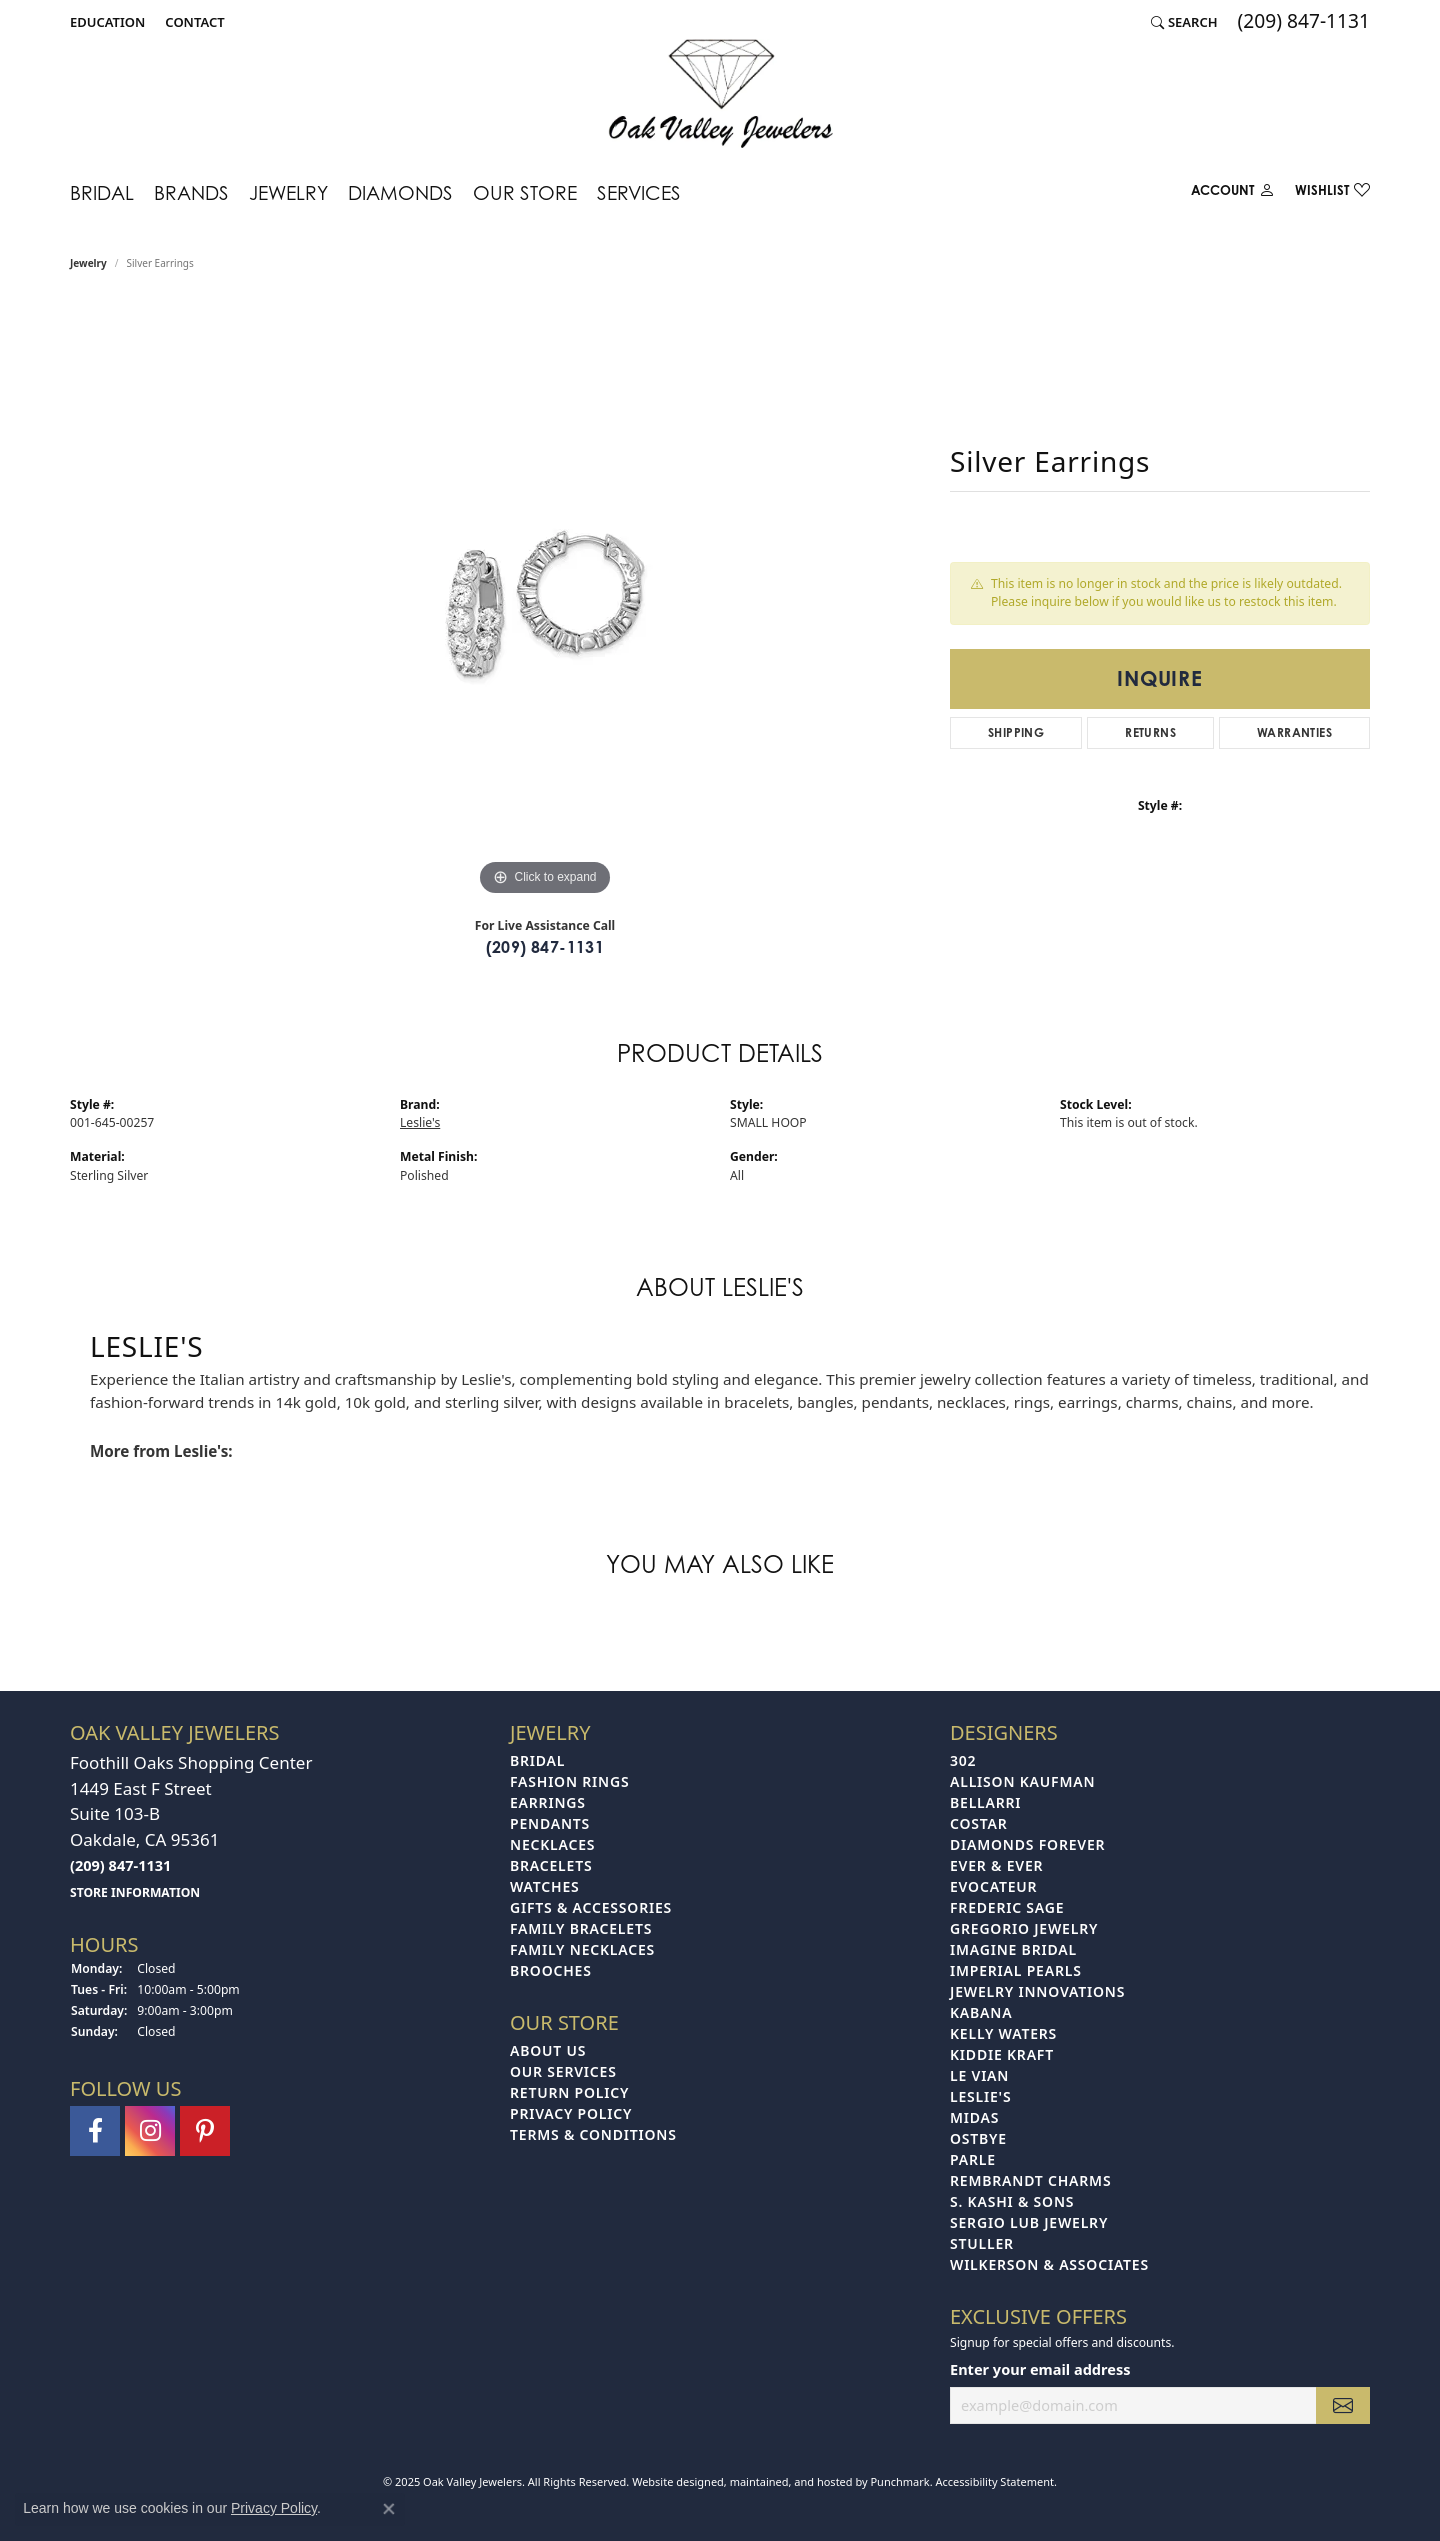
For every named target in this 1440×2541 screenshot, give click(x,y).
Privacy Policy (274, 2508)
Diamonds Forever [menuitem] (1027, 1844)
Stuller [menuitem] (982, 2243)
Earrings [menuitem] (548, 1802)
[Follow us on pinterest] (205, 2130)
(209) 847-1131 (545, 947)
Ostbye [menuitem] (978, 2138)
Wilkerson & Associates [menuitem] (1049, 2264)
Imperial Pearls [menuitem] (1016, 1970)
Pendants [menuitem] (550, 1823)
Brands (191, 192)
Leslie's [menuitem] (980, 2096)
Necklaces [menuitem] (552, 1844)
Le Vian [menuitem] (979, 2075)
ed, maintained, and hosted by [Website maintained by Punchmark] (791, 2480)
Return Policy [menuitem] (569, 2092)
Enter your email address (1040, 2368)
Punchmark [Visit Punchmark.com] (899, 2480)
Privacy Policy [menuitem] (571, 2113)
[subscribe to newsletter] (1343, 2405)
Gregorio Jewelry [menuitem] (1024, 1928)
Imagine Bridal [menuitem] (1013, 1949)
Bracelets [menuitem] (551, 1865)
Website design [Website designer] (671, 2480)
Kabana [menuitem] (981, 2012)
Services (639, 192)
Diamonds (400, 192)
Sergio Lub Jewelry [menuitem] (1029, 2222)
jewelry (88, 263)
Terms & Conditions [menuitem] (593, 2134)
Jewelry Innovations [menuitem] (1037, 1991)
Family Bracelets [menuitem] (581, 1928)
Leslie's (420, 1122)
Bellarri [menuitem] (985, 1802)
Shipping (1016, 732)
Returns (1150, 732)
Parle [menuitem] (973, 2159)
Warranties (1294, 732)
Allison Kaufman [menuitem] (1022, 1781)
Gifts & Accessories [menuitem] (591, 1907)
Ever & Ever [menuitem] (996, 1865)
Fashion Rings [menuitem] (569, 1781)
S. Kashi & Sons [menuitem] (1012, 2201)
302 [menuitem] (963, 1760)
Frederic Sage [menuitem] (1007, 1907)
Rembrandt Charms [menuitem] (1030, 2180)
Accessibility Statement (994, 2480)
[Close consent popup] (389, 2509)
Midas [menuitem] (974, 2117)
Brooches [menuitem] (551, 1970)
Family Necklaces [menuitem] (582, 1949)
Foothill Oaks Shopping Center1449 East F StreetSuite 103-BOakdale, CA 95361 (191, 1826)
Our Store (525, 192)
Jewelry (288, 192)
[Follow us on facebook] (95, 2130)
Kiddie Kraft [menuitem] (1002, 2054)
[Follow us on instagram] (150, 2130)
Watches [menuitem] (545, 1886)
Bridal (102, 192)
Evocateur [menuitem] (993, 1886)
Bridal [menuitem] (537, 1760)
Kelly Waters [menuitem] (1003, 2033)
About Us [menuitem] (548, 2050)
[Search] (1184, 22)
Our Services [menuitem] (563, 2071)
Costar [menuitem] (979, 1823)
